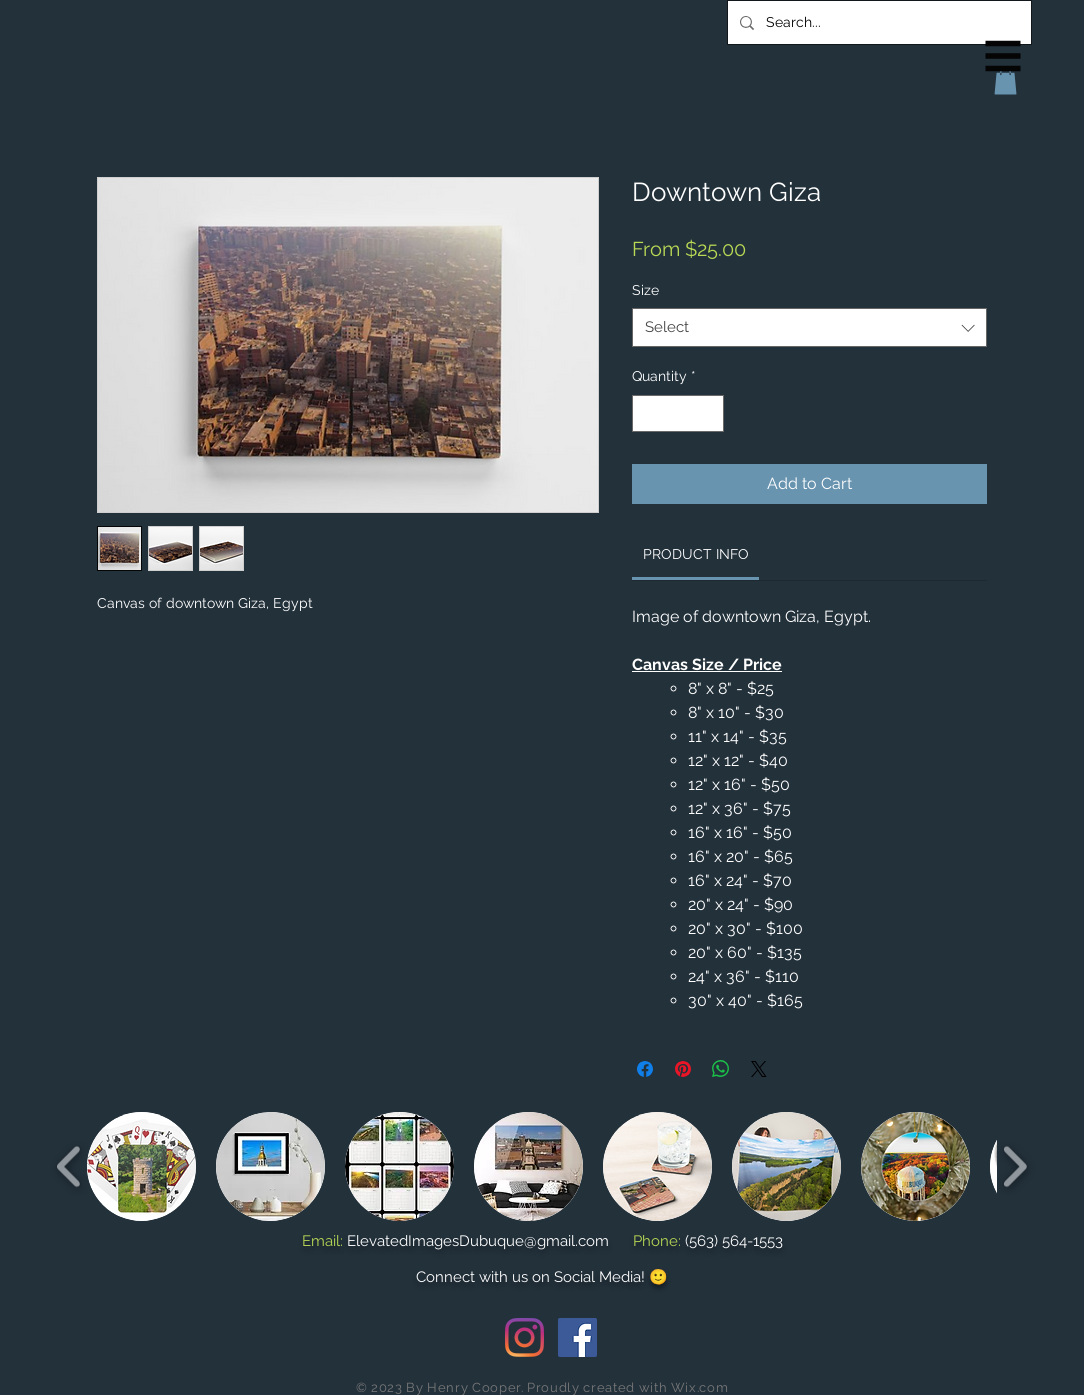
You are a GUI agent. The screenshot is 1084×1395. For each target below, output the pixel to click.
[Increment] (708, 413)
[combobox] (809, 327)
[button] (1003, 56)
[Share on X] (759, 1069)
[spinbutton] (678, 413)
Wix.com (700, 1387)
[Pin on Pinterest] (683, 1069)
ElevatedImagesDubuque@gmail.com (478, 1241)
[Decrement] (647, 413)
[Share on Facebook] (645, 1069)
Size (645, 290)
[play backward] (69, 1166)
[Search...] (877, 22)
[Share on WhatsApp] (721, 1069)
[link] (696, 554)
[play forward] (1014, 1166)
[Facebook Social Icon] (577, 1337)
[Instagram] (524, 1337)
